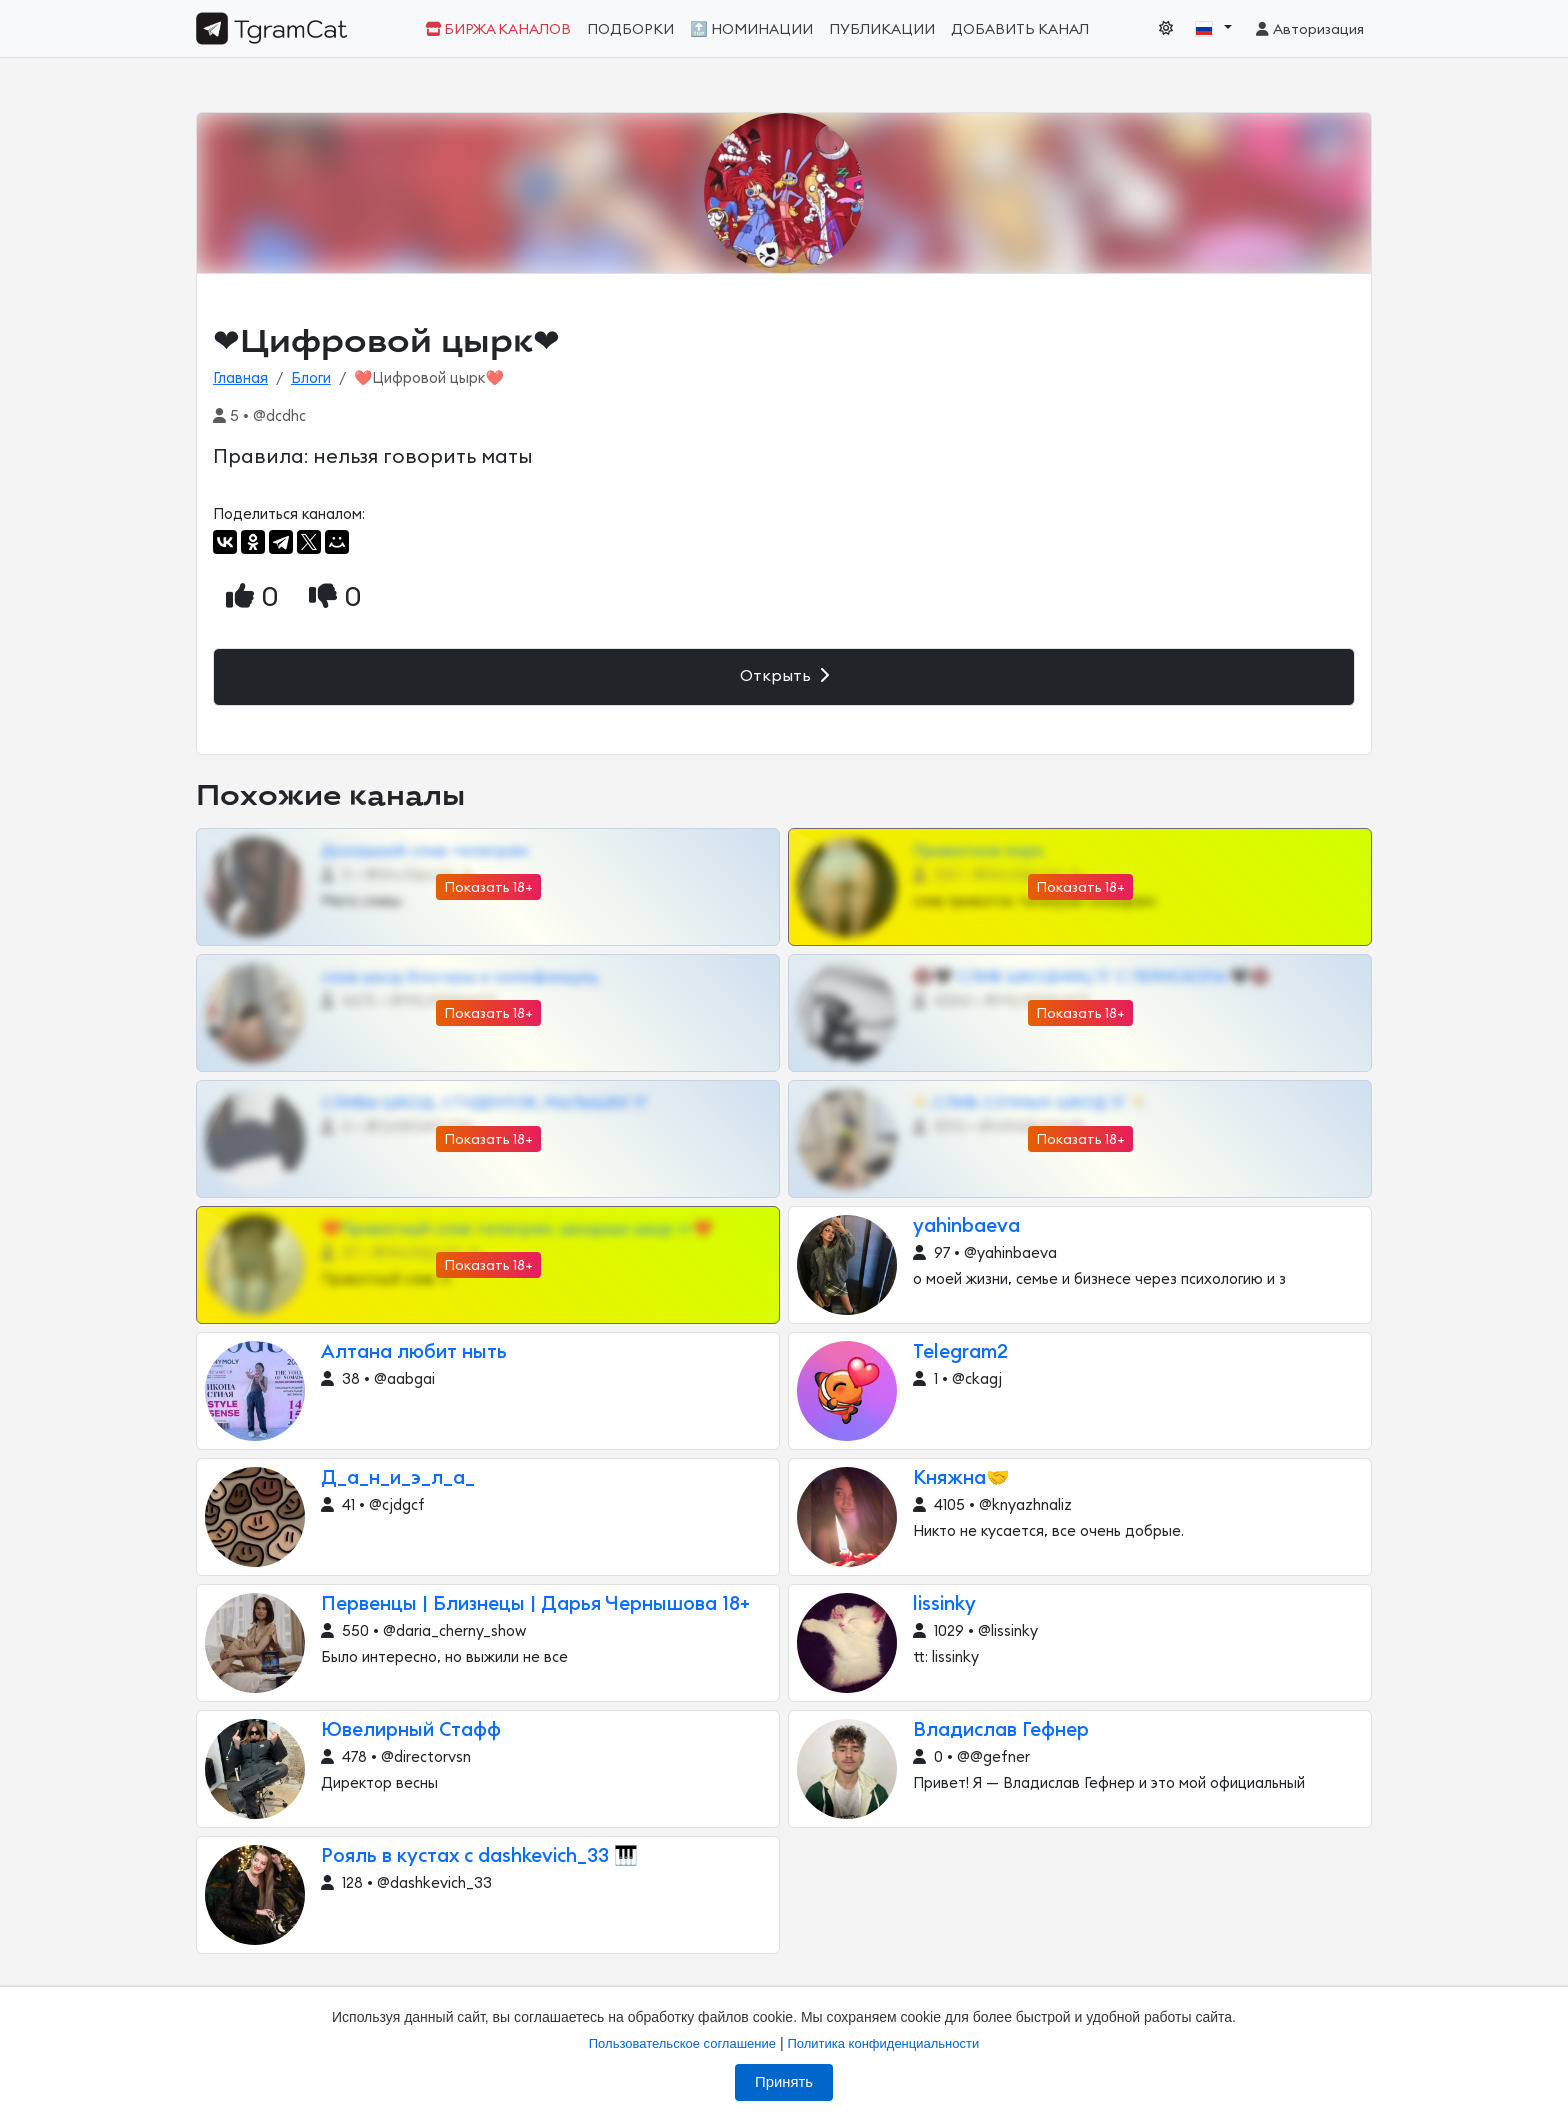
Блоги (311, 378)
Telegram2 (960, 1352)
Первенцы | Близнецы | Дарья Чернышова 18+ (535, 1604)
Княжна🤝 (961, 1478)
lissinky (944, 1604)
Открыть (784, 675)
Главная (240, 378)
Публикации (882, 29)
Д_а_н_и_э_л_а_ (398, 1478)
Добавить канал (1020, 29)
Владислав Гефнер (1001, 1730)
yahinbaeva (966, 1226)
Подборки (630, 29)
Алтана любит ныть (414, 1352)
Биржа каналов (498, 29)
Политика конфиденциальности (883, 2043)
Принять (784, 2082)
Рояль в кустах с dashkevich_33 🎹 (479, 1856)
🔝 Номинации (751, 29)
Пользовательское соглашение (682, 2043)
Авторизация (1308, 29)
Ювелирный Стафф (411, 1730)
